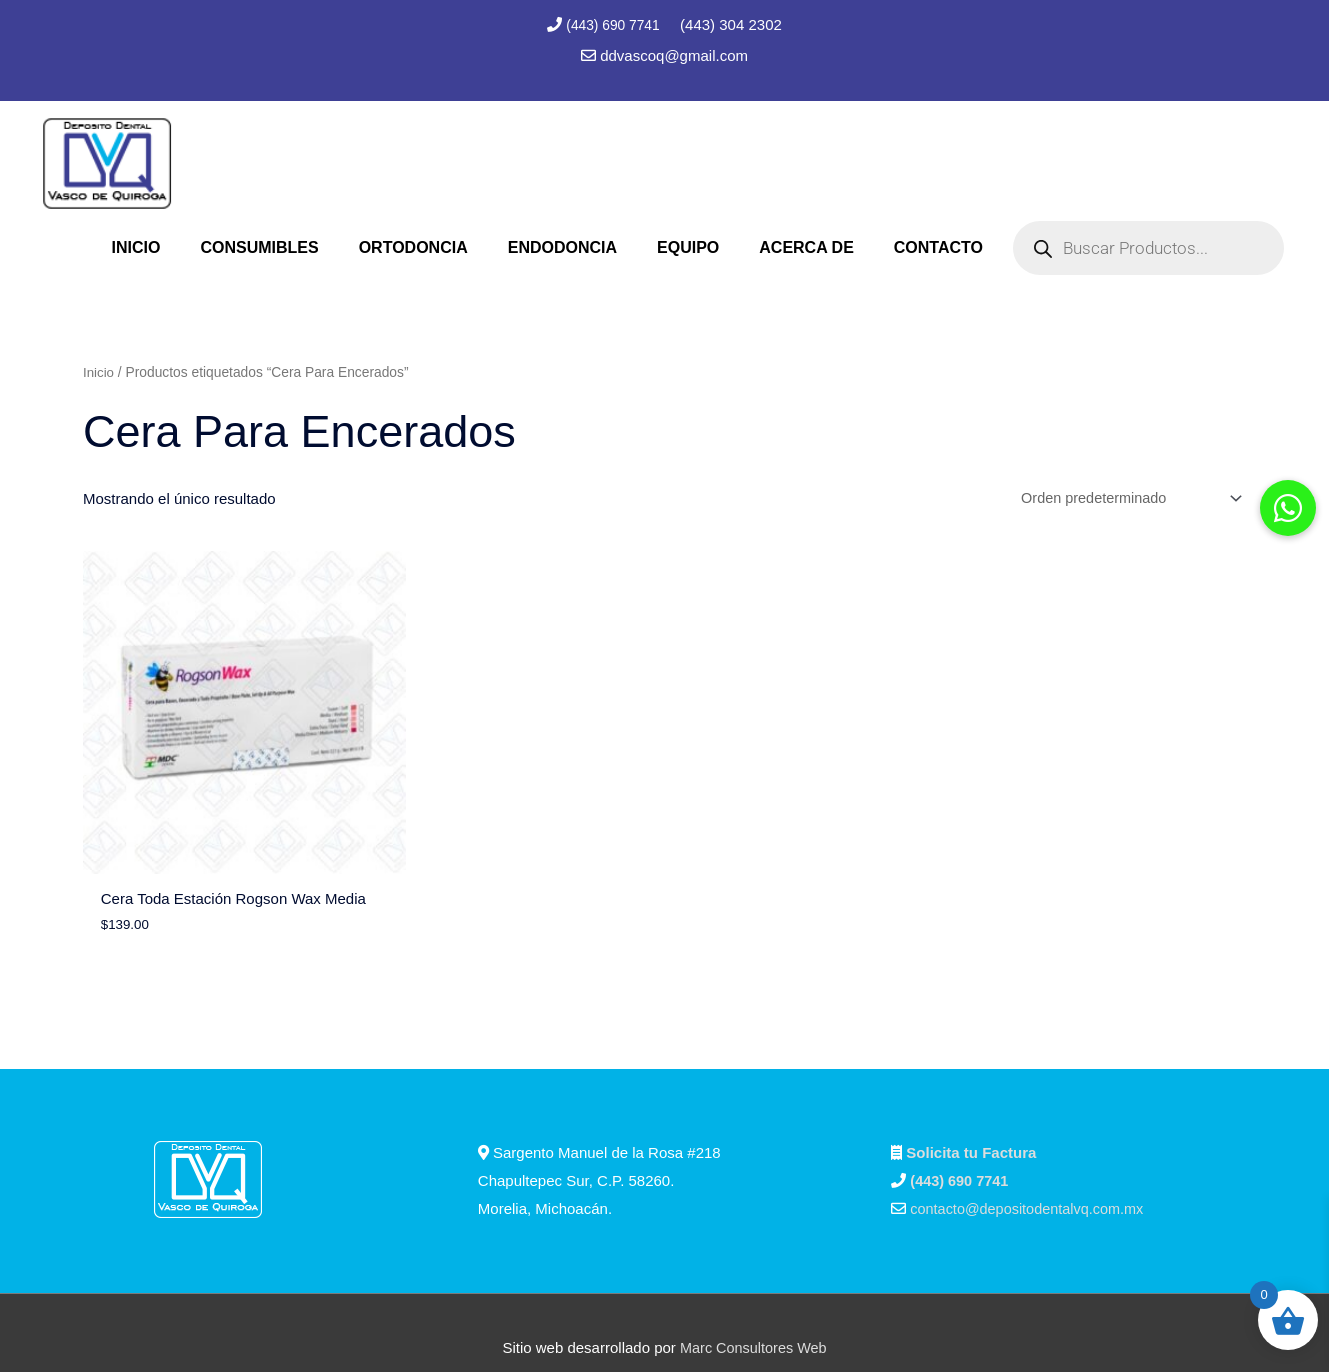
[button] (1288, 508)
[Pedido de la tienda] (1123, 497)
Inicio (99, 370)
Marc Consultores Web (753, 1317)
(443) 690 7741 (615, 24)
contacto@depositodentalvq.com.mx (1031, 1178)
